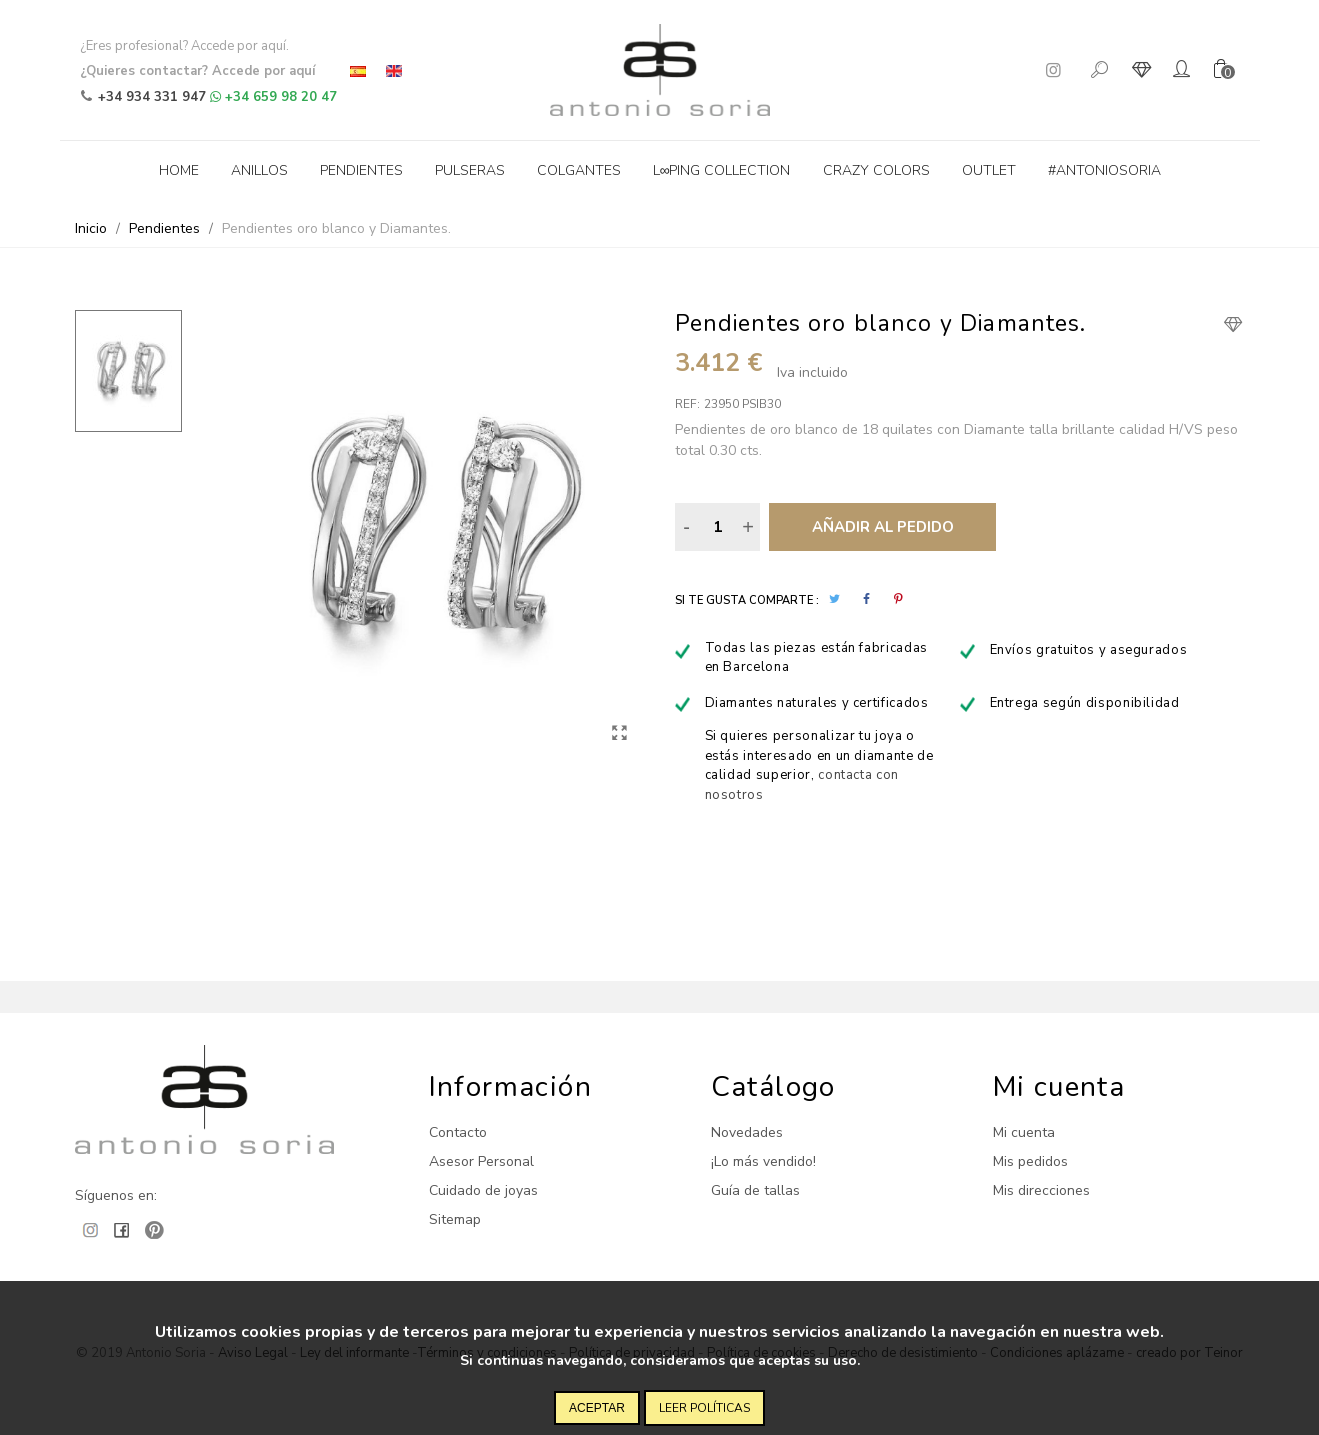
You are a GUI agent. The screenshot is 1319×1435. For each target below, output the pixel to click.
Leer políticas (704, 1408)
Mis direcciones (1041, 1190)
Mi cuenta (1024, 1132)
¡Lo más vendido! (763, 1161)
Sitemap (455, 1219)
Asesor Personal (481, 1161)
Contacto (458, 1132)
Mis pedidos (1030, 1161)
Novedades (747, 1132)
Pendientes (361, 170)
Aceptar (597, 1408)
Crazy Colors (876, 170)
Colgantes (579, 170)
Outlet (989, 170)
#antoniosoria (1104, 170)
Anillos (259, 170)
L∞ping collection (722, 170)
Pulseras (470, 170)
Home (179, 170)
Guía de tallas (755, 1190)
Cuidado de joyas (483, 1190)
